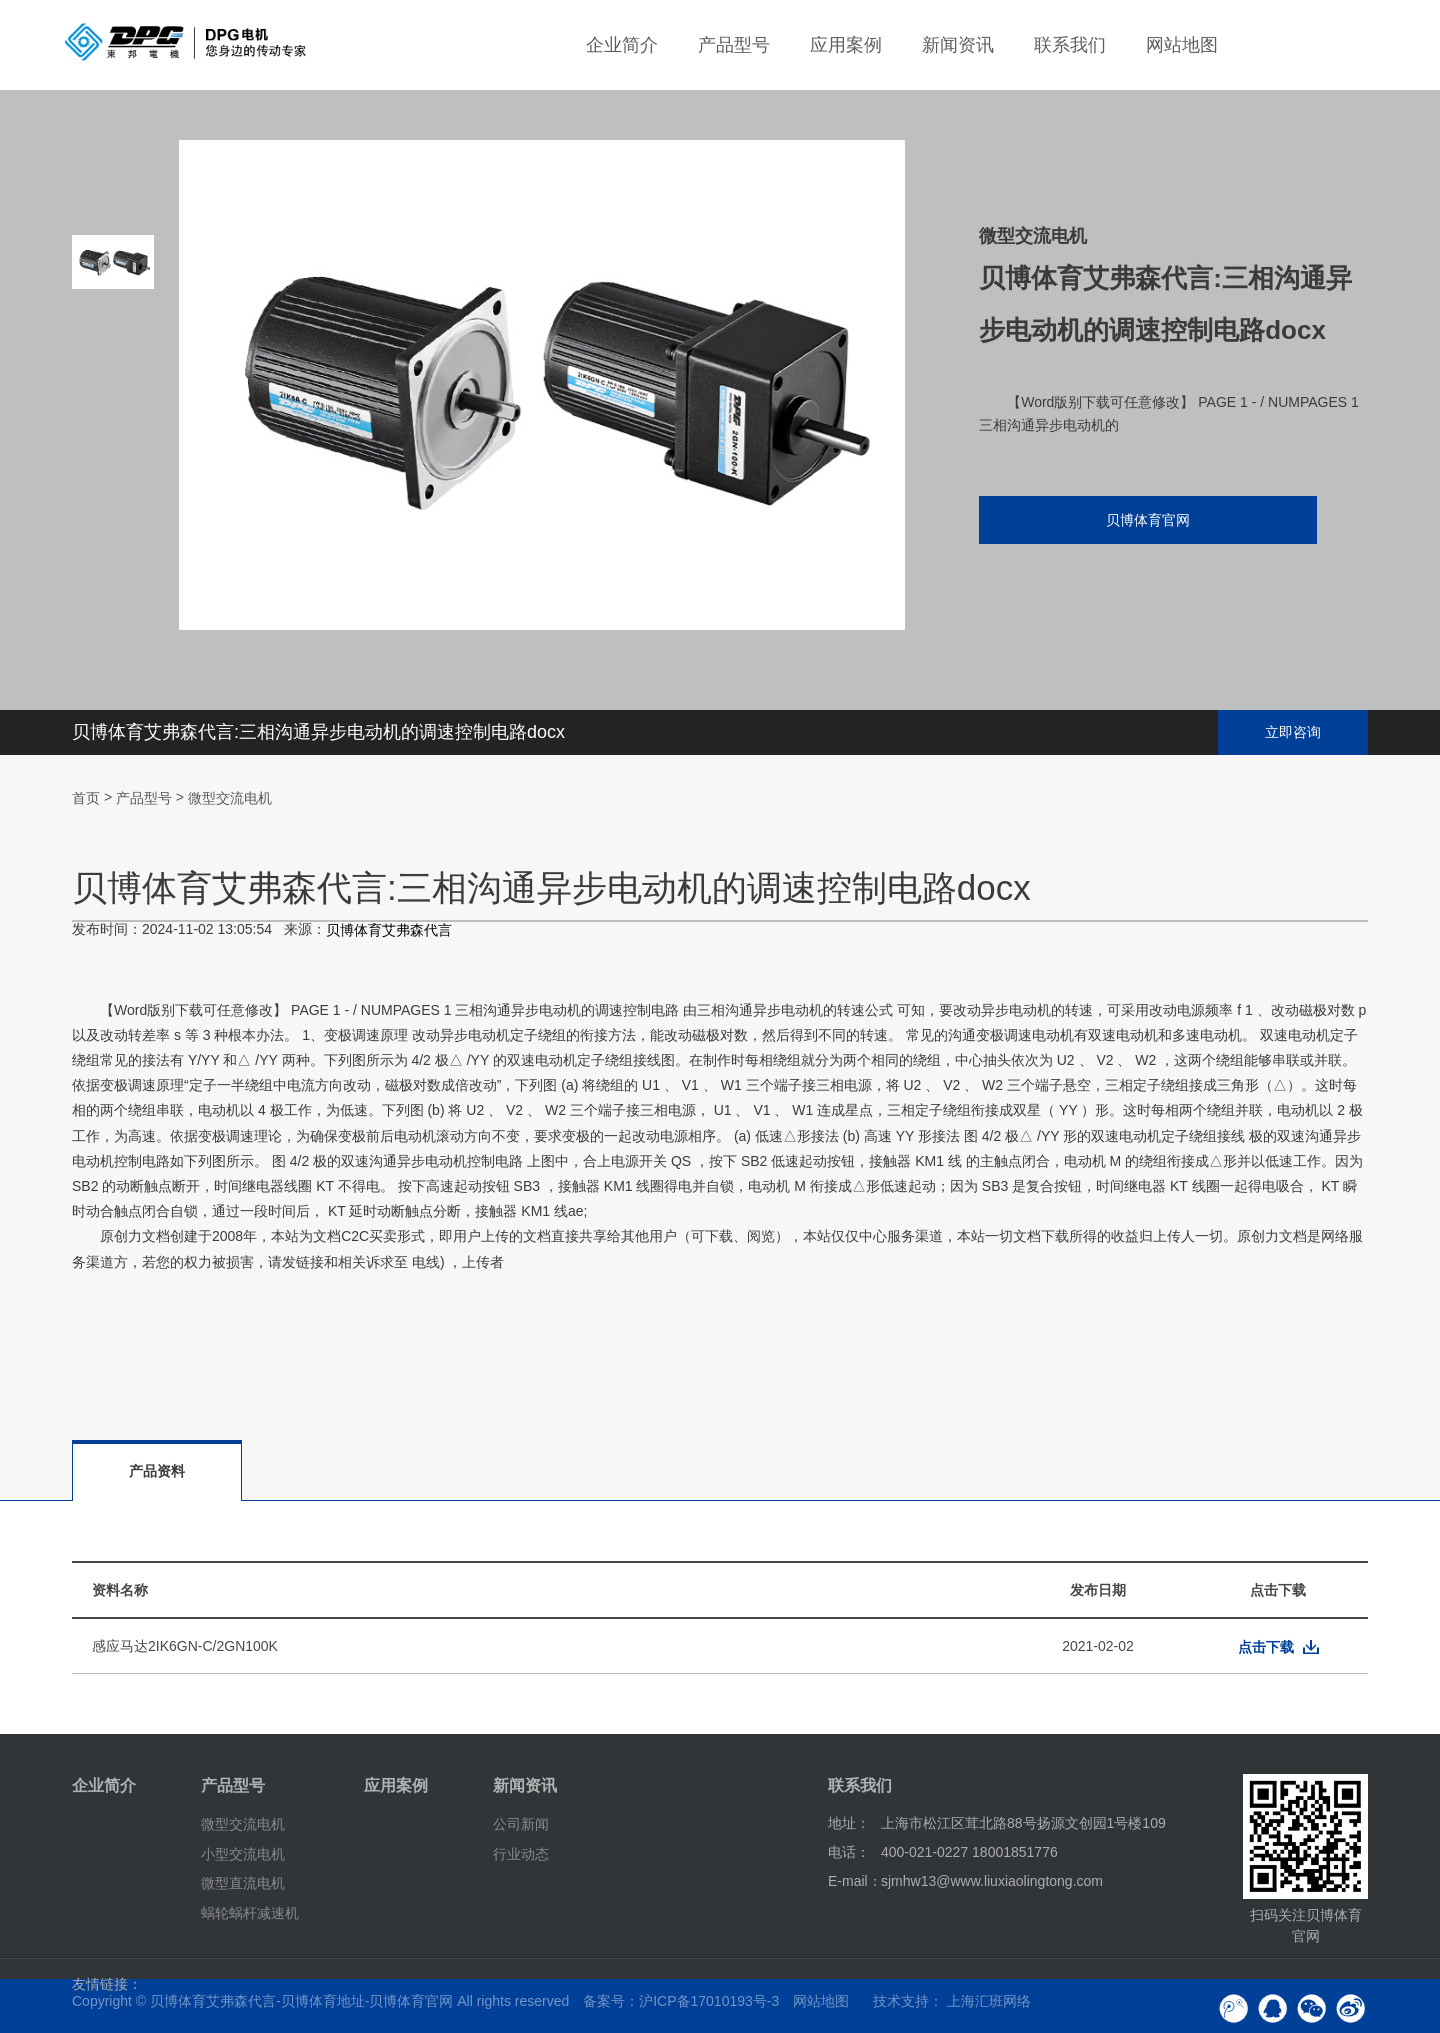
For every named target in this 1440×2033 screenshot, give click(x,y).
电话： (849, 1852)
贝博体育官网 (1135, 522)
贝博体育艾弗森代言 (389, 931)
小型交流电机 (243, 1853)
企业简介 (622, 45)
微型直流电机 (243, 1883)
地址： (849, 1823)
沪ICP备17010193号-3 (709, 2001)
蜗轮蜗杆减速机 (250, 1913)
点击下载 (1266, 1647)
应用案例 (846, 45)
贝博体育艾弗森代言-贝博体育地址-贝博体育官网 (301, 2001)
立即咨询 (1293, 732)
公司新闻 (521, 1824)
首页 (86, 798)
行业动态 (521, 1853)
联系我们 (1070, 45)
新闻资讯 (958, 45)
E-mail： (855, 1881)
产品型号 (734, 45)
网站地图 (1182, 45)
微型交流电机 (230, 798)
